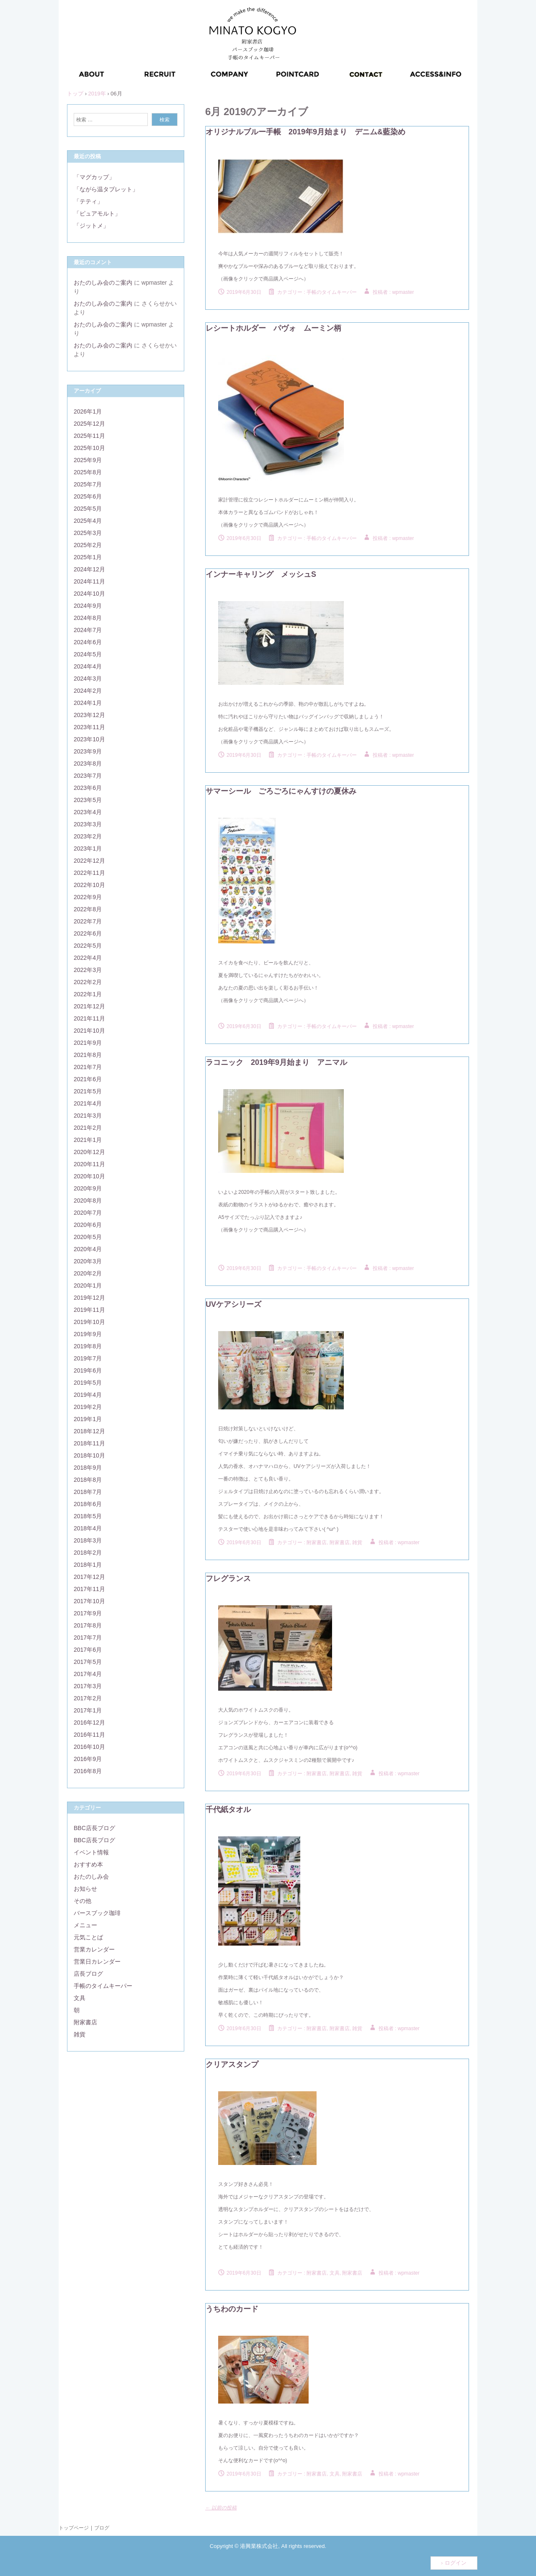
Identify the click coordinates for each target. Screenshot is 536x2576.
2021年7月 (88, 1067)
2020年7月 (88, 1212)
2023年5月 (88, 800)
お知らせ (85, 1888)
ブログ (101, 2528)
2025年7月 (88, 484)
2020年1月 (88, 1285)
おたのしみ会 (91, 1876)
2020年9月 (88, 1188)
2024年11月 (89, 581)
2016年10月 (89, 1746)
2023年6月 (88, 787)
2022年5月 (88, 945)
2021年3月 (88, 1115)
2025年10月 (89, 448)
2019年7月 (88, 1358)
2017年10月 (89, 1601)
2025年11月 (89, 435)
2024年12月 (89, 569)
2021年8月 (88, 1054)
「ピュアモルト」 (97, 213)
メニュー (85, 1925)
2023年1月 (88, 848)
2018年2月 (88, 1552)
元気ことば (88, 1937)
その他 (82, 1900)
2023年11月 (89, 727)
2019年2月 (88, 1407)
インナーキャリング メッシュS (261, 574)
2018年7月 (88, 1492)
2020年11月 (89, 1164)
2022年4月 (88, 957)
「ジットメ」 (91, 225)
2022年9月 (88, 897)
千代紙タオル (228, 1809)
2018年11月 (89, 1443)
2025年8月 (88, 472)
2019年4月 (88, 1394)
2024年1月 (88, 702)
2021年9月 (88, 1042)
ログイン (455, 2563)
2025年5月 (88, 508)
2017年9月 (88, 1613)
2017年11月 (89, 1589)
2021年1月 (88, 1139)
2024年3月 (88, 678)
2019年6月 (88, 1370)
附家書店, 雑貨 (346, 1542)
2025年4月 (88, 520)
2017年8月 (88, 1625)
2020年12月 (89, 1152)
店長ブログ (88, 1973)
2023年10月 (89, 739)
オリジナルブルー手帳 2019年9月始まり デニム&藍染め (305, 132)
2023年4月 (88, 812)
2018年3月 (88, 1540)
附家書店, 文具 (323, 2273)
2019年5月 (88, 1382)
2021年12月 (89, 1006)
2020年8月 (88, 1200)
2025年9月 (88, 460)
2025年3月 (88, 533)
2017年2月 (88, 1698)
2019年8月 (88, 1346)
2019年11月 (89, 1309)
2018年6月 (88, 1504)
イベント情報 (91, 1852)
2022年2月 (88, 982)
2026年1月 (88, 411)
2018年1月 (88, 1564)
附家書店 (317, 1542)
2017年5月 (88, 1661)
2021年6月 (88, 1079)
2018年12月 (89, 1431)
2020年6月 (88, 1224)
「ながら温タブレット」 (106, 189)
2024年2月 (88, 690)
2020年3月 (88, 1261)
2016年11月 (89, 1734)
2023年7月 (88, 775)
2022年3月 (88, 970)
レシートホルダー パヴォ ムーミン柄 (273, 328)
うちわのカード (232, 2309)
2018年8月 (88, 1479)
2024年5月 (88, 654)
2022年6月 (88, 933)
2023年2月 (88, 836)
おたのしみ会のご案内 (103, 282)
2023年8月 (88, 763)
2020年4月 (88, 1249)
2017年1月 (88, 1710)
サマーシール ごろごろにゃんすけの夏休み (281, 791)
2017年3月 (88, 1686)
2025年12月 (89, 423)
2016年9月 (88, 1759)
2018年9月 (88, 1467)
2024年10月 (89, 593)
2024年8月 (88, 617)
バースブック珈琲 (97, 1913)
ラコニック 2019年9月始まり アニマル (276, 1062)
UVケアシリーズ (233, 1304)
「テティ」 (88, 201)
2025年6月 (88, 496)
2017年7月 (88, 1637)
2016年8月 (88, 1771)
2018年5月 (88, 1516)
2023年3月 (88, 824)
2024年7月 (88, 630)
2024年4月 (88, 666)
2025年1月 (88, 557)
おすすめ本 (88, 1864)
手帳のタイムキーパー (332, 292)
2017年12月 (89, 1576)
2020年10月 (89, 1176)
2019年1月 (88, 1419)
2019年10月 (89, 1322)
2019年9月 (88, 1334)
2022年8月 (88, 909)
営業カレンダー (94, 1949)
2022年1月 (88, 994)
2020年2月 (88, 1273)
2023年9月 (88, 751)
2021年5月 (88, 1091)
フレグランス (228, 1578)
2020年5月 (88, 1237)
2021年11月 (89, 1018)
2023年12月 (89, 715)
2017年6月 (88, 1649)
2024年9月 (88, 605)
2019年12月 (89, 1297)
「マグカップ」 (94, 177)
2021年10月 (89, 1030)
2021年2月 (88, 1127)
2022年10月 (89, 885)
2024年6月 (88, 642)
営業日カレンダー (97, 1961)
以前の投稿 (221, 2508)
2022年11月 (89, 872)
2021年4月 (88, 1103)
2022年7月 (88, 921)
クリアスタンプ (232, 2064)
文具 (79, 1998)
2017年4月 (88, 1674)
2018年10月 (89, 1455)
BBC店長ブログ (94, 1828)
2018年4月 (88, 1528)
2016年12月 (89, 1722)
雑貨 (79, 2034)
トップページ (74, 2528)
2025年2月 (88, 545)
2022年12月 (89, 860)
